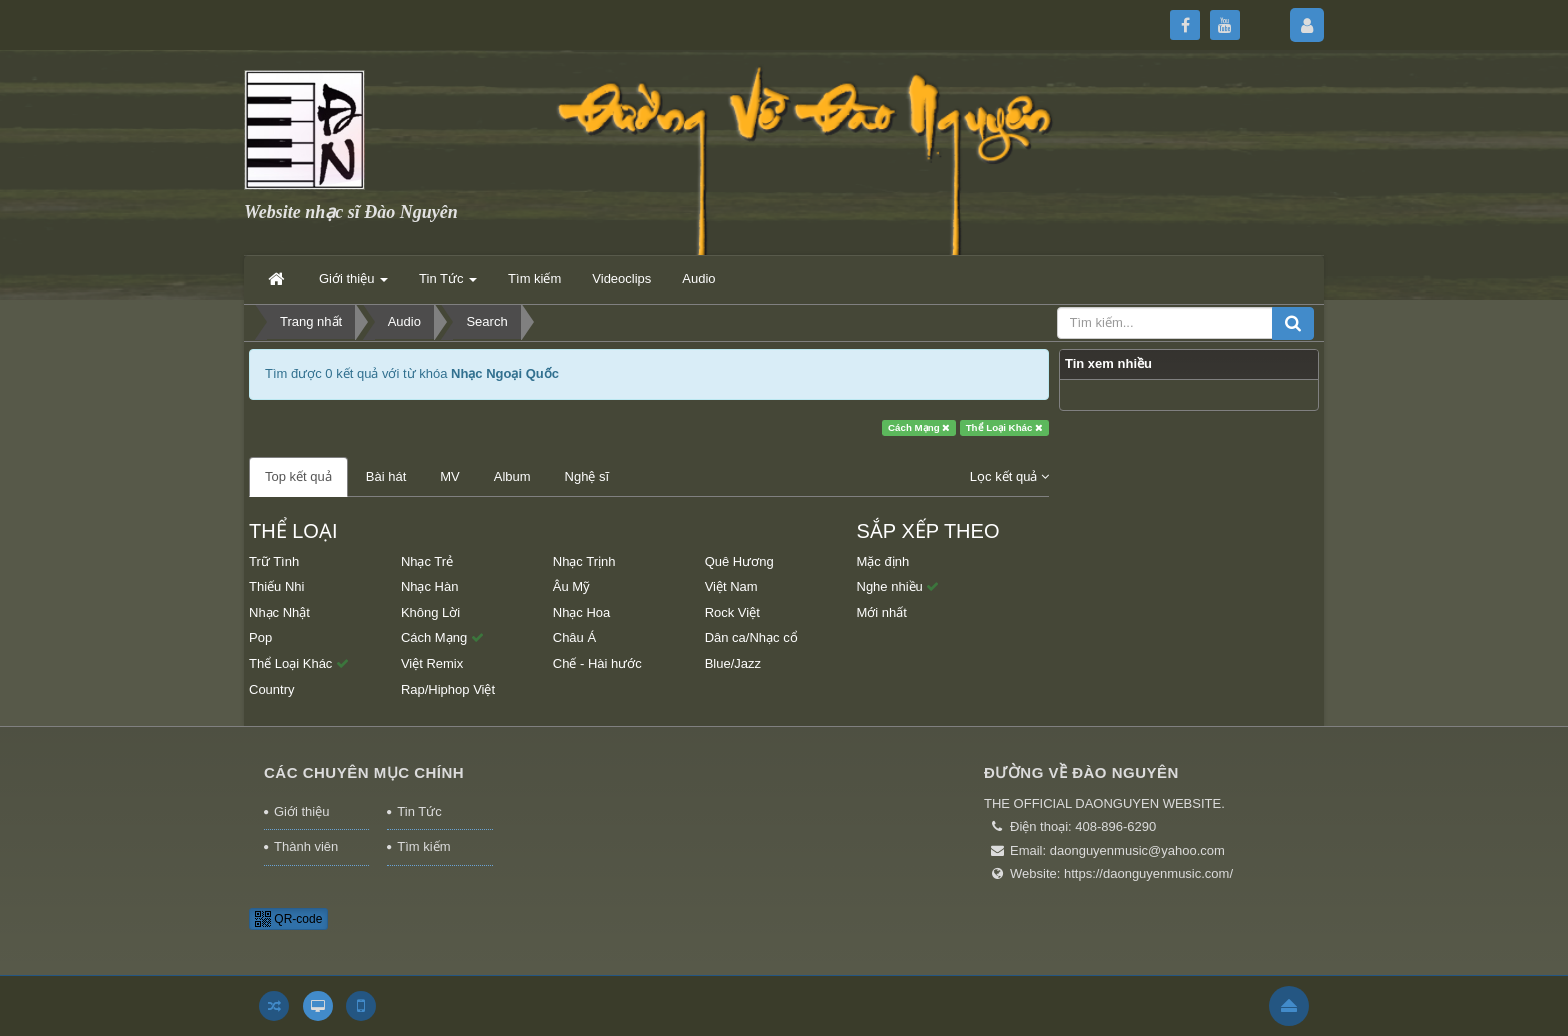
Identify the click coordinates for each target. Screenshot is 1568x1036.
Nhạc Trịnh (584, 561)
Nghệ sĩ (587, 476)
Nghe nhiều (898, 586)
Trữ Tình (274, 561)
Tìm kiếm (423, 846)
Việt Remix (432, 663)
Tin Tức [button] (448, 284)
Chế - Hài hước (597, 663)
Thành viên (306, 846)
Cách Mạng (919, 427)
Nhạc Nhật (279, 612)
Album (512, 476)
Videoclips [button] (621, 278)
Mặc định (883, 561)
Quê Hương (739, 561)
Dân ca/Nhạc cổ (751, 637)
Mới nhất (882, 612)
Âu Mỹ (571, 586)
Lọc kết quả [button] (1009, 476)
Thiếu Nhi (276, 586)
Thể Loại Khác (1005, 427)
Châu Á (574, 637)
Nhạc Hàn (430, 586)
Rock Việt (732, 612)
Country (272, 689)
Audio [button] (698, 278)
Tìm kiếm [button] (534, 278)
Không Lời (430, 612)
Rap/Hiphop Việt (448, 689)
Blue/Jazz (733, 663)
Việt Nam (731, 586)
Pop (260, 637)
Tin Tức (419, 811)
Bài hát (386, 476)
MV (450, 476)
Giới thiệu (301, 811)
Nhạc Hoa (582, 612)
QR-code (288, 919)
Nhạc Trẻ (427, 561)
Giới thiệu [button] (353, 284)
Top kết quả (298, 476)
